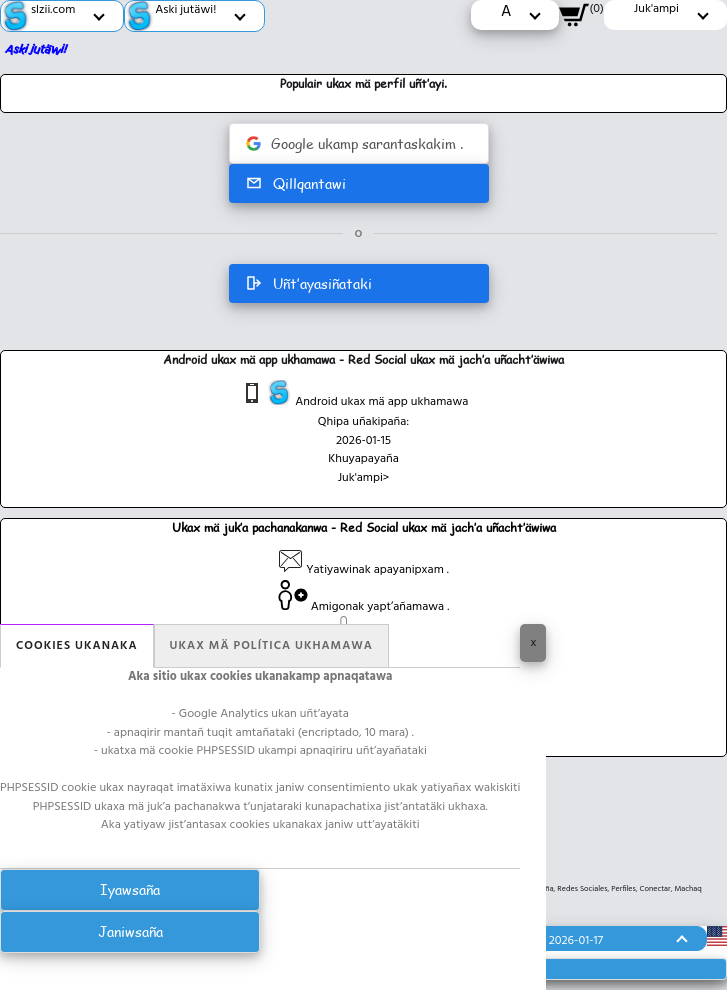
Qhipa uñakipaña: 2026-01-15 (364, 431)
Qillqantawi (295, 183)
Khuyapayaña (363, 459)
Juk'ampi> (364, 478)
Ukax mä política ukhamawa (271, 646)
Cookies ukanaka (77, 646)
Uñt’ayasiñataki (308, 283)
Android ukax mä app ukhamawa (354, 396)
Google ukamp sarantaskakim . (354, 143)
